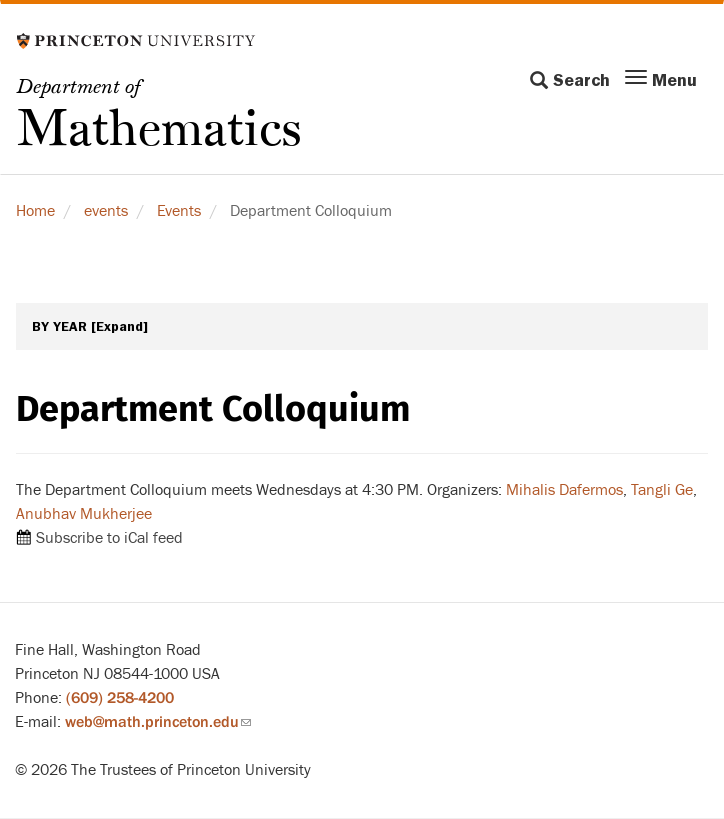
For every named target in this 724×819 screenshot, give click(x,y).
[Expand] (119, 326)
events (106, 211)
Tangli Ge (662, 490)
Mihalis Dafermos (564, 490)
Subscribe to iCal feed (109, 538)
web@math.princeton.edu (158, 722)
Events (179, 211)
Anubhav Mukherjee (84, 514)
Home (35, 211)
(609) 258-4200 (120, 698)
